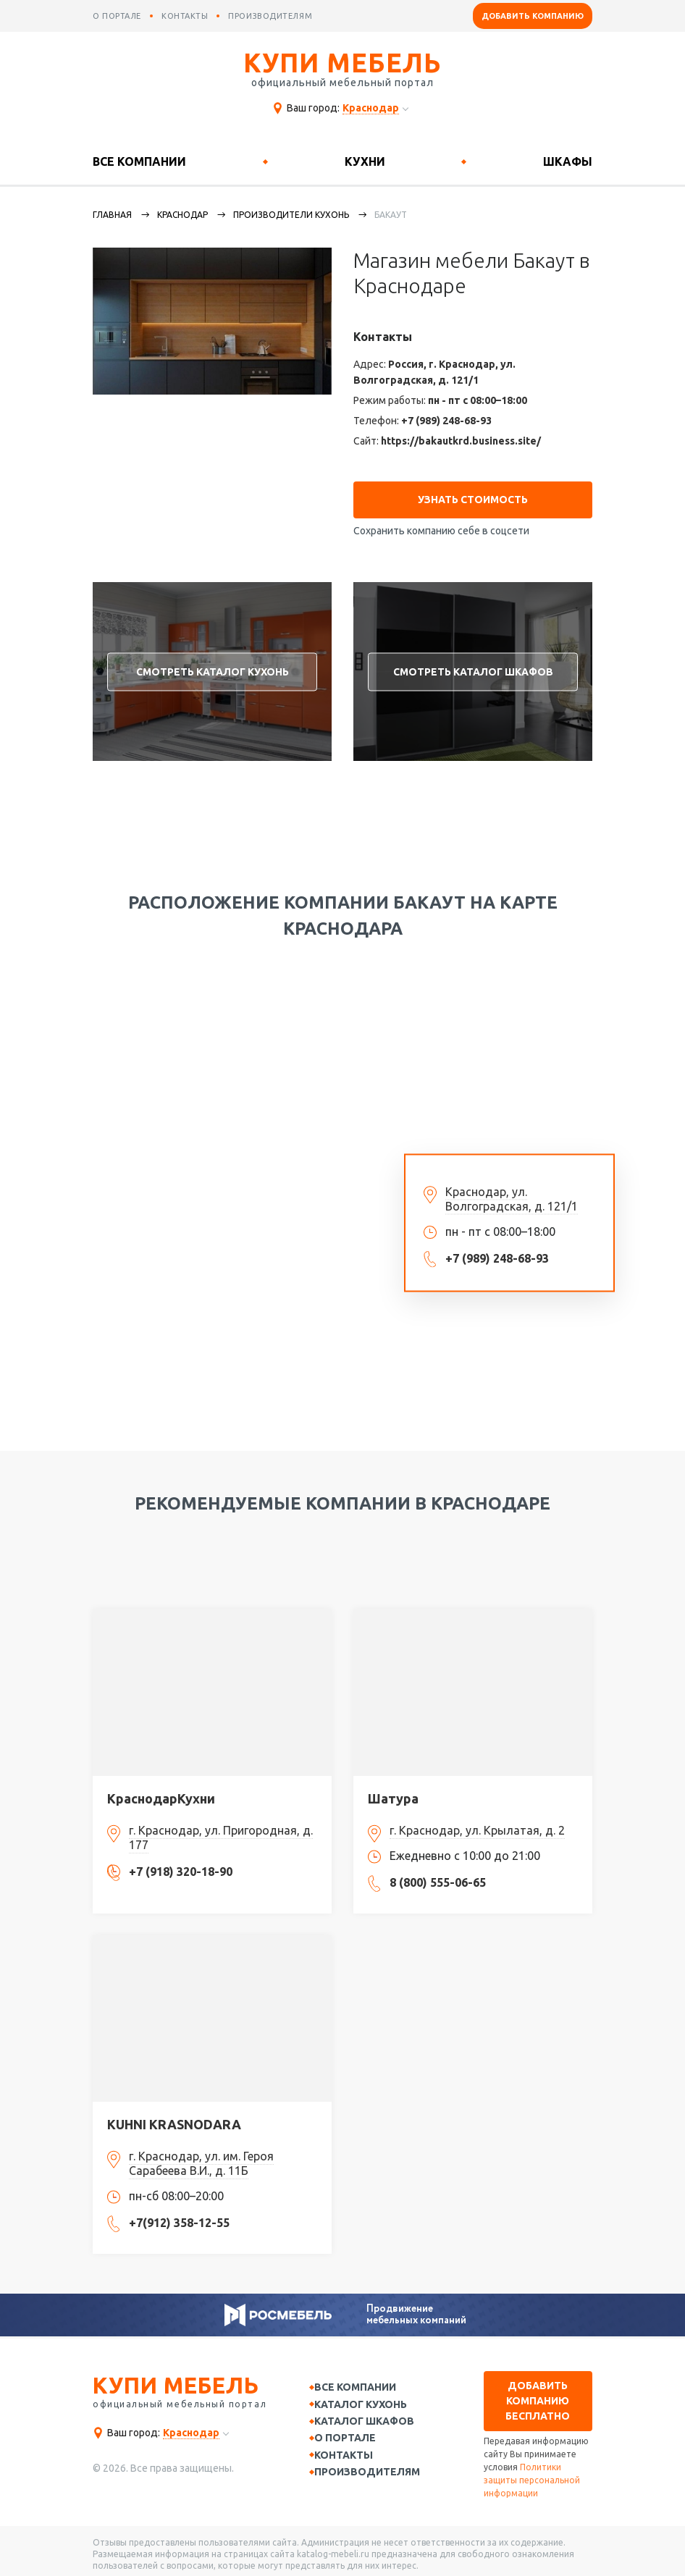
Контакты (351, 2456)
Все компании (139, 161)
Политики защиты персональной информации (532, 2473)
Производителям (375, 2474)
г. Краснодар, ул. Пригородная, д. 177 (221, 1831)
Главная (112, 214)
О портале (353, 2438)
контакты (184, 16)
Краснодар (182, 214)
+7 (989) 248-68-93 (446, 420)
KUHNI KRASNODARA (174, 2117)
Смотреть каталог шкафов (473, 664)
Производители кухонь (291, 214)
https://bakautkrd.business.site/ (461, 441)
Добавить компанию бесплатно (537, 2394)
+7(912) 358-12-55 (179, 2216)
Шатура (393, 1792)
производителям (270, 16)
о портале (117, 16)
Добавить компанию (533, 16)
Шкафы (567, 161)
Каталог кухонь (368, 2400)
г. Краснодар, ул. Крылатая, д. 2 (477, 1823)
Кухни (365, 161)
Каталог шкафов (372, 2419)
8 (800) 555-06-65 (438, 1875)
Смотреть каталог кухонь (212, 664)
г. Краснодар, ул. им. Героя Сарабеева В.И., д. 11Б (201, 2157)
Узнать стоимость (473, 493)
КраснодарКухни (161, 1792)
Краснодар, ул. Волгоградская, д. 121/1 (511, 1192)
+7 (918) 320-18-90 (180, 1865)
